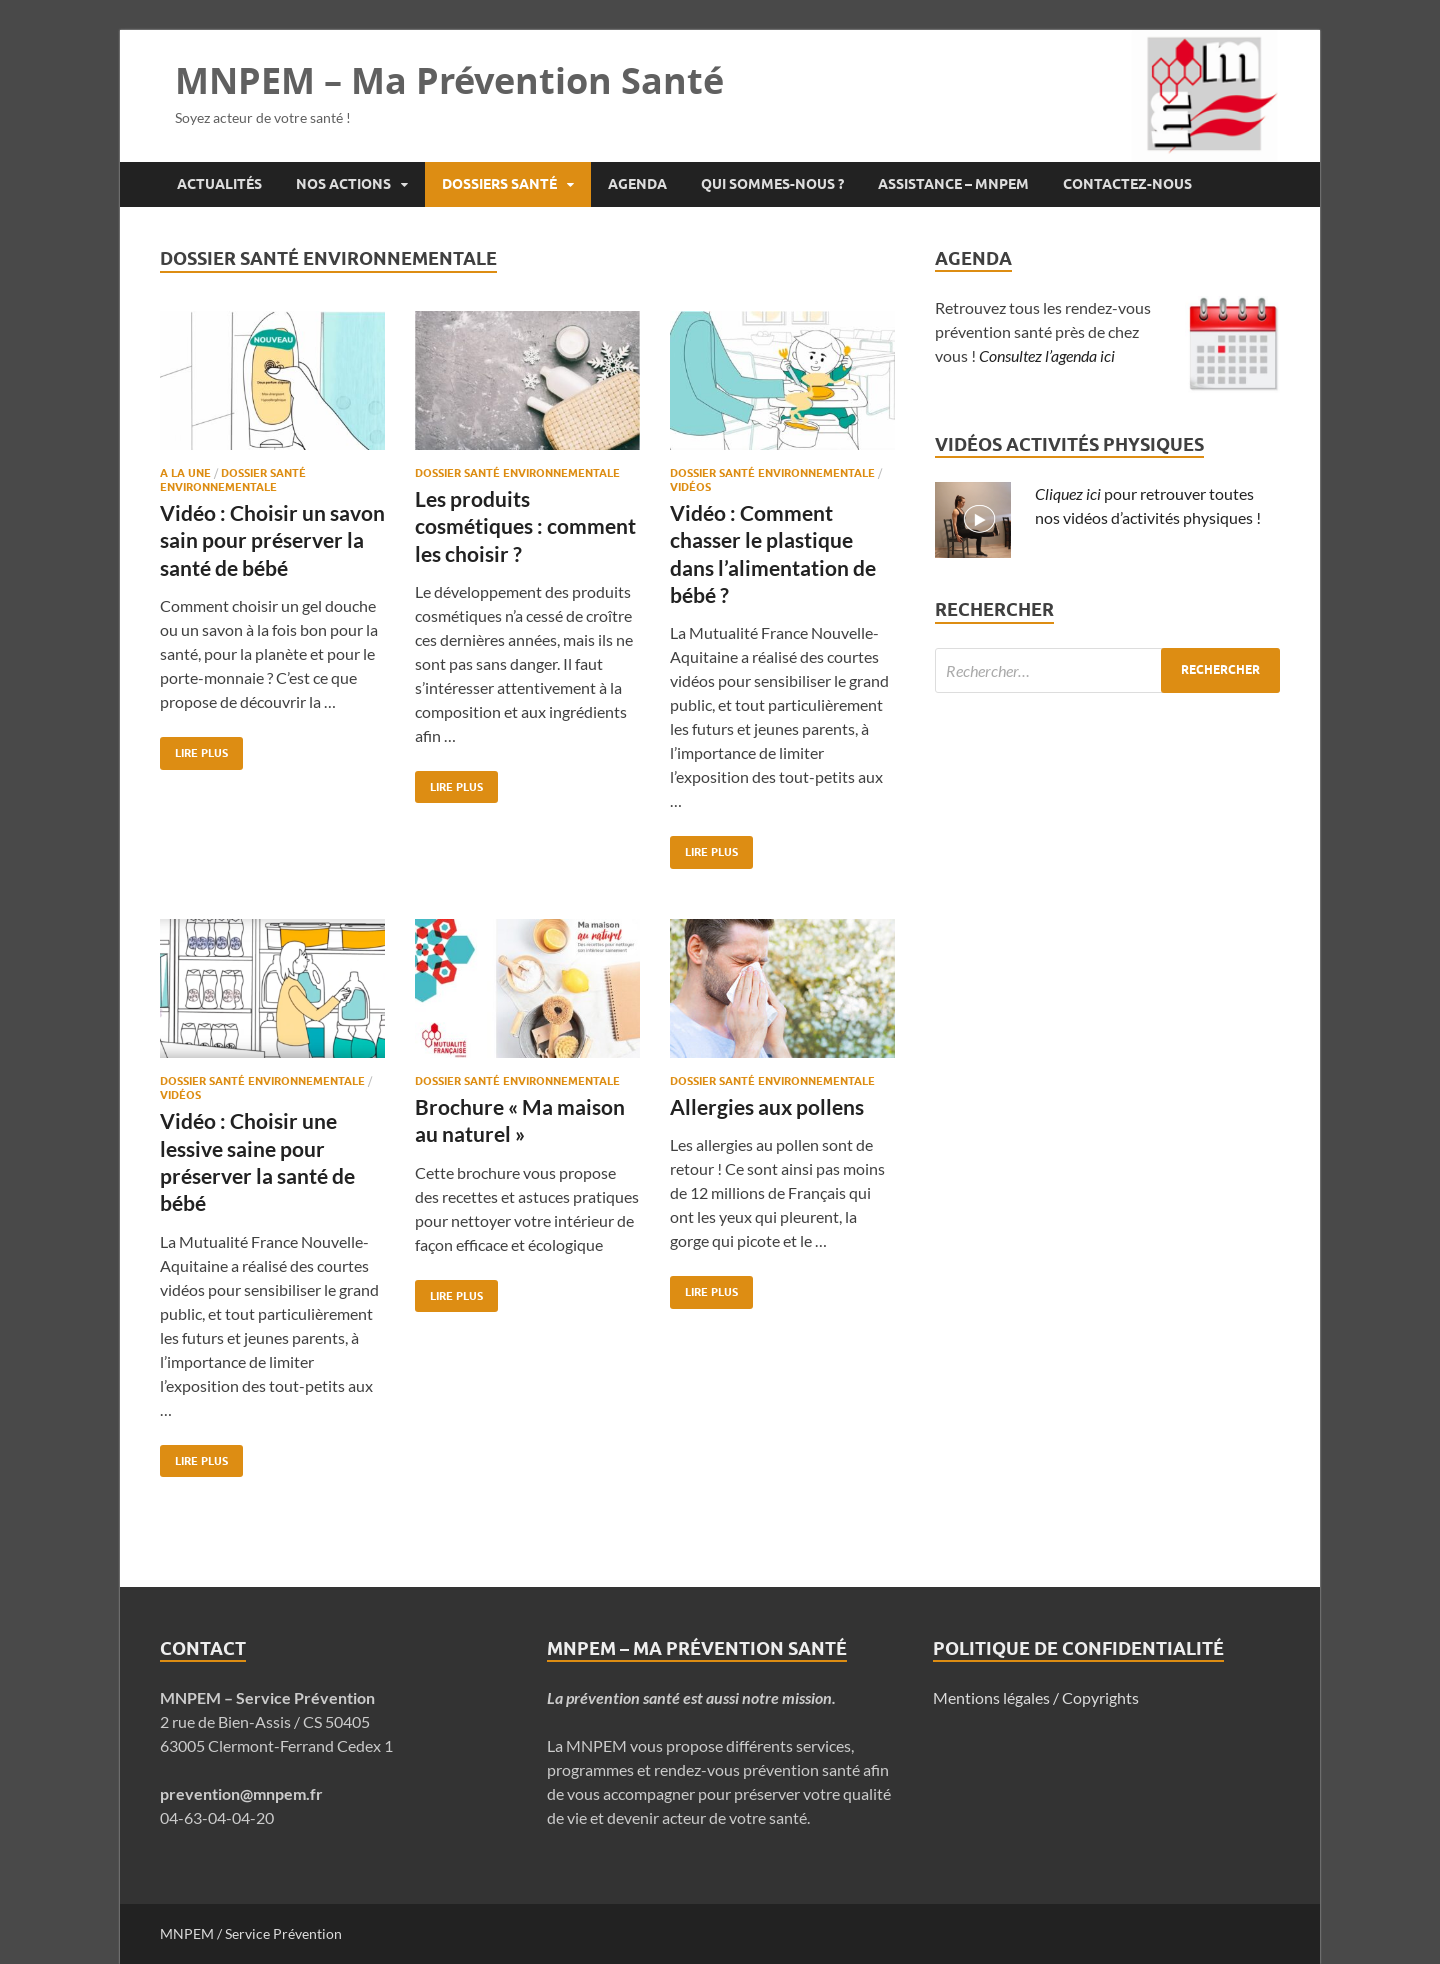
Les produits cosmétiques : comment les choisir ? (525, 526)
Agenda (637, 184)
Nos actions (343, 184)
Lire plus (194, 748)
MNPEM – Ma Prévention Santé (449, 80)
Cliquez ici (1068, 493)
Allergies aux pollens (767, 1106)
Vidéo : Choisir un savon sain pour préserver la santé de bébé (272, 540)
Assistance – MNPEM (953, 184)
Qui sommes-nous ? (772, 184)
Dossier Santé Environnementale (233, 480)
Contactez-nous (1127, 184)
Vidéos (690, 487)
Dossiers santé (499, 184)
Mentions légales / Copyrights (1036, 1697)
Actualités (219, 184)
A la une (185, 473)
